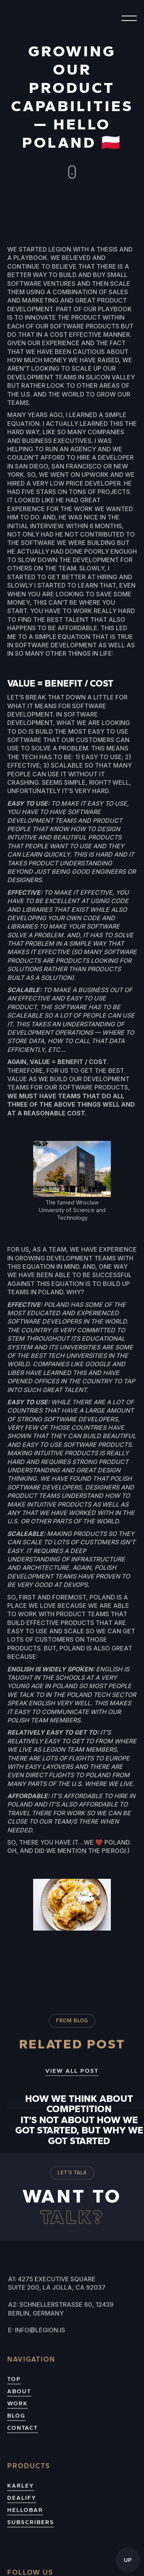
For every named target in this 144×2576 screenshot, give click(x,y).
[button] (126, 18)
